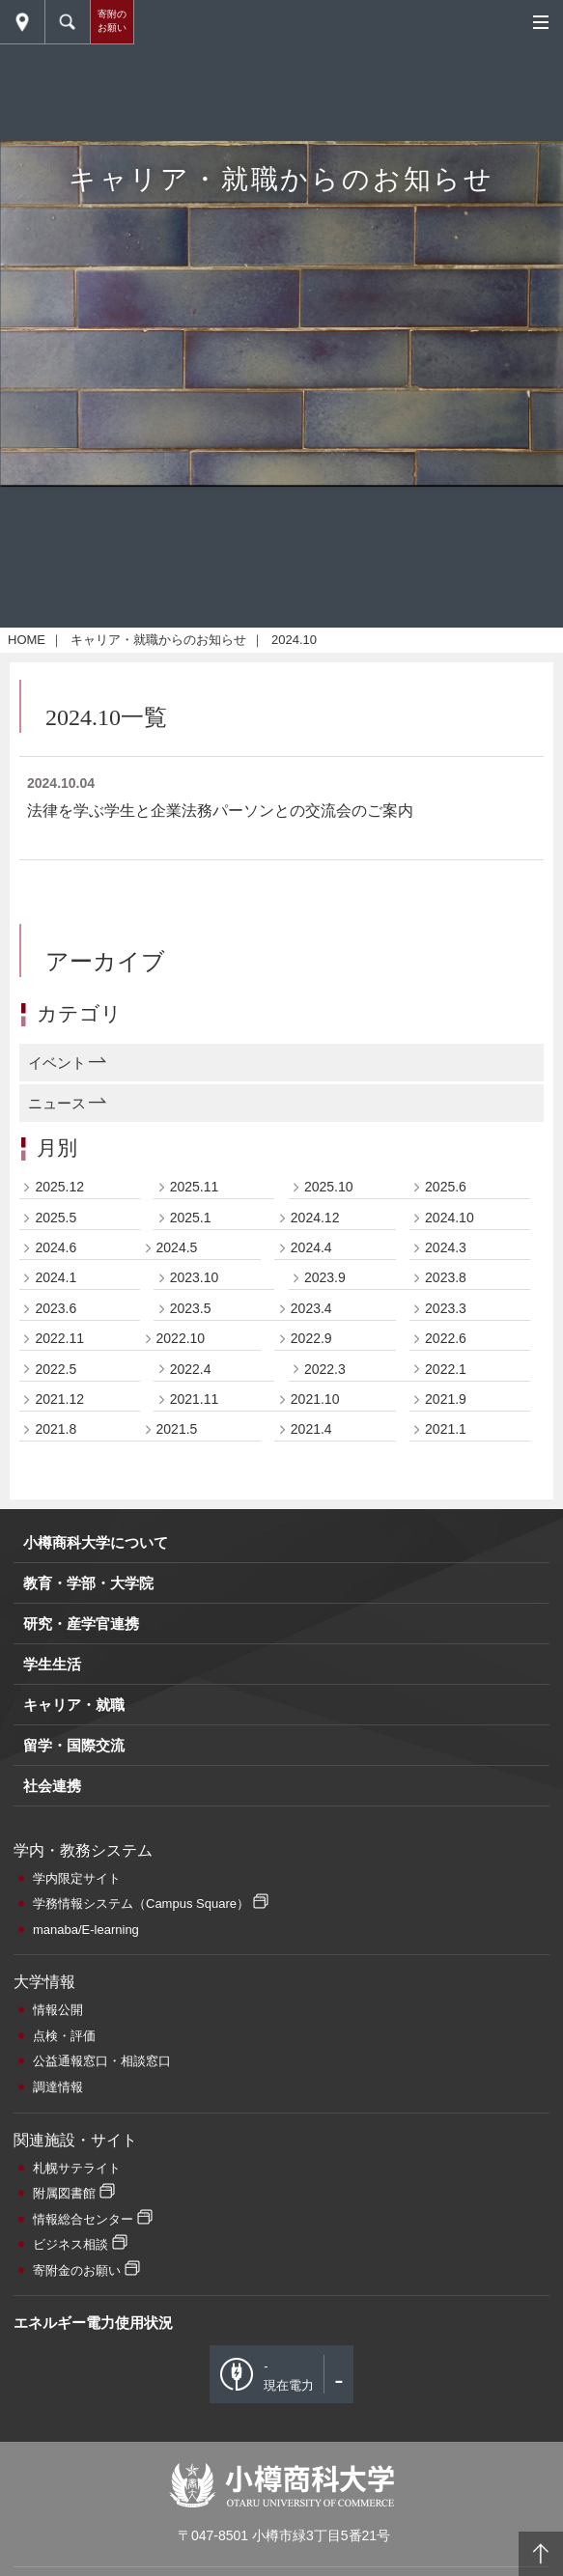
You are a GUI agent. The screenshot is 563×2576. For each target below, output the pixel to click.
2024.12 (315, 1568)
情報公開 (58, 2361)
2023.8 (445, 1629)
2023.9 (325, 1629)
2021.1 (445, 1780)
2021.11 (194, 1750)
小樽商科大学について (95, 1894)
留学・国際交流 (74, 2096)
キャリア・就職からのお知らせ (158, 991)
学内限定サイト (77, 2229)
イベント (57, 1413)
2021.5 (177, 1780)
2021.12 (59, 1750)
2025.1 (190, 1568)
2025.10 (328, 1538)
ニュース (57, 1453)
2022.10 (181, 1689)
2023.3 (445, 1658)
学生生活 (52, 2015)
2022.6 (445, 1689)
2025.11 (194, 1538)
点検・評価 (64, 2386)
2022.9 (311, 1689)
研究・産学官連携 (81, 1975)
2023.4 (311, 1658)
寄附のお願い (112, 21)
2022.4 (190, 1719)
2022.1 (445, 1719)
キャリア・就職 (74, 2056)
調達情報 (58, 2438)
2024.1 (55, 1629)
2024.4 (311, 1599)
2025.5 (55, 1568)
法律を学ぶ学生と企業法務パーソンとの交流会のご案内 (220, 1161)
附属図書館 (64, 2544)
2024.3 (445, 1599)
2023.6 (55, 1658)
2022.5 (55, 1719)
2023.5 (190, 1658)
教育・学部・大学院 (88, 1934)
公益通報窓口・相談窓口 (102, 2412)
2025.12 (59, 1538)
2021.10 (315, 1750)
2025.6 (445, 1538)
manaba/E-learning (86, 2280)
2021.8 (55, 1780)
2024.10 (449, 1568)
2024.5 (177, 1599)
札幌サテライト (77, 2518)
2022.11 (59, 1689)
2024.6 (55, 1599)
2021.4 (311, 1780)
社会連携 (52, 2137)
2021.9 (445, 1750)
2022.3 (325, 1719)
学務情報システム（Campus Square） (141, 2255)
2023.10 (194, 1629)
